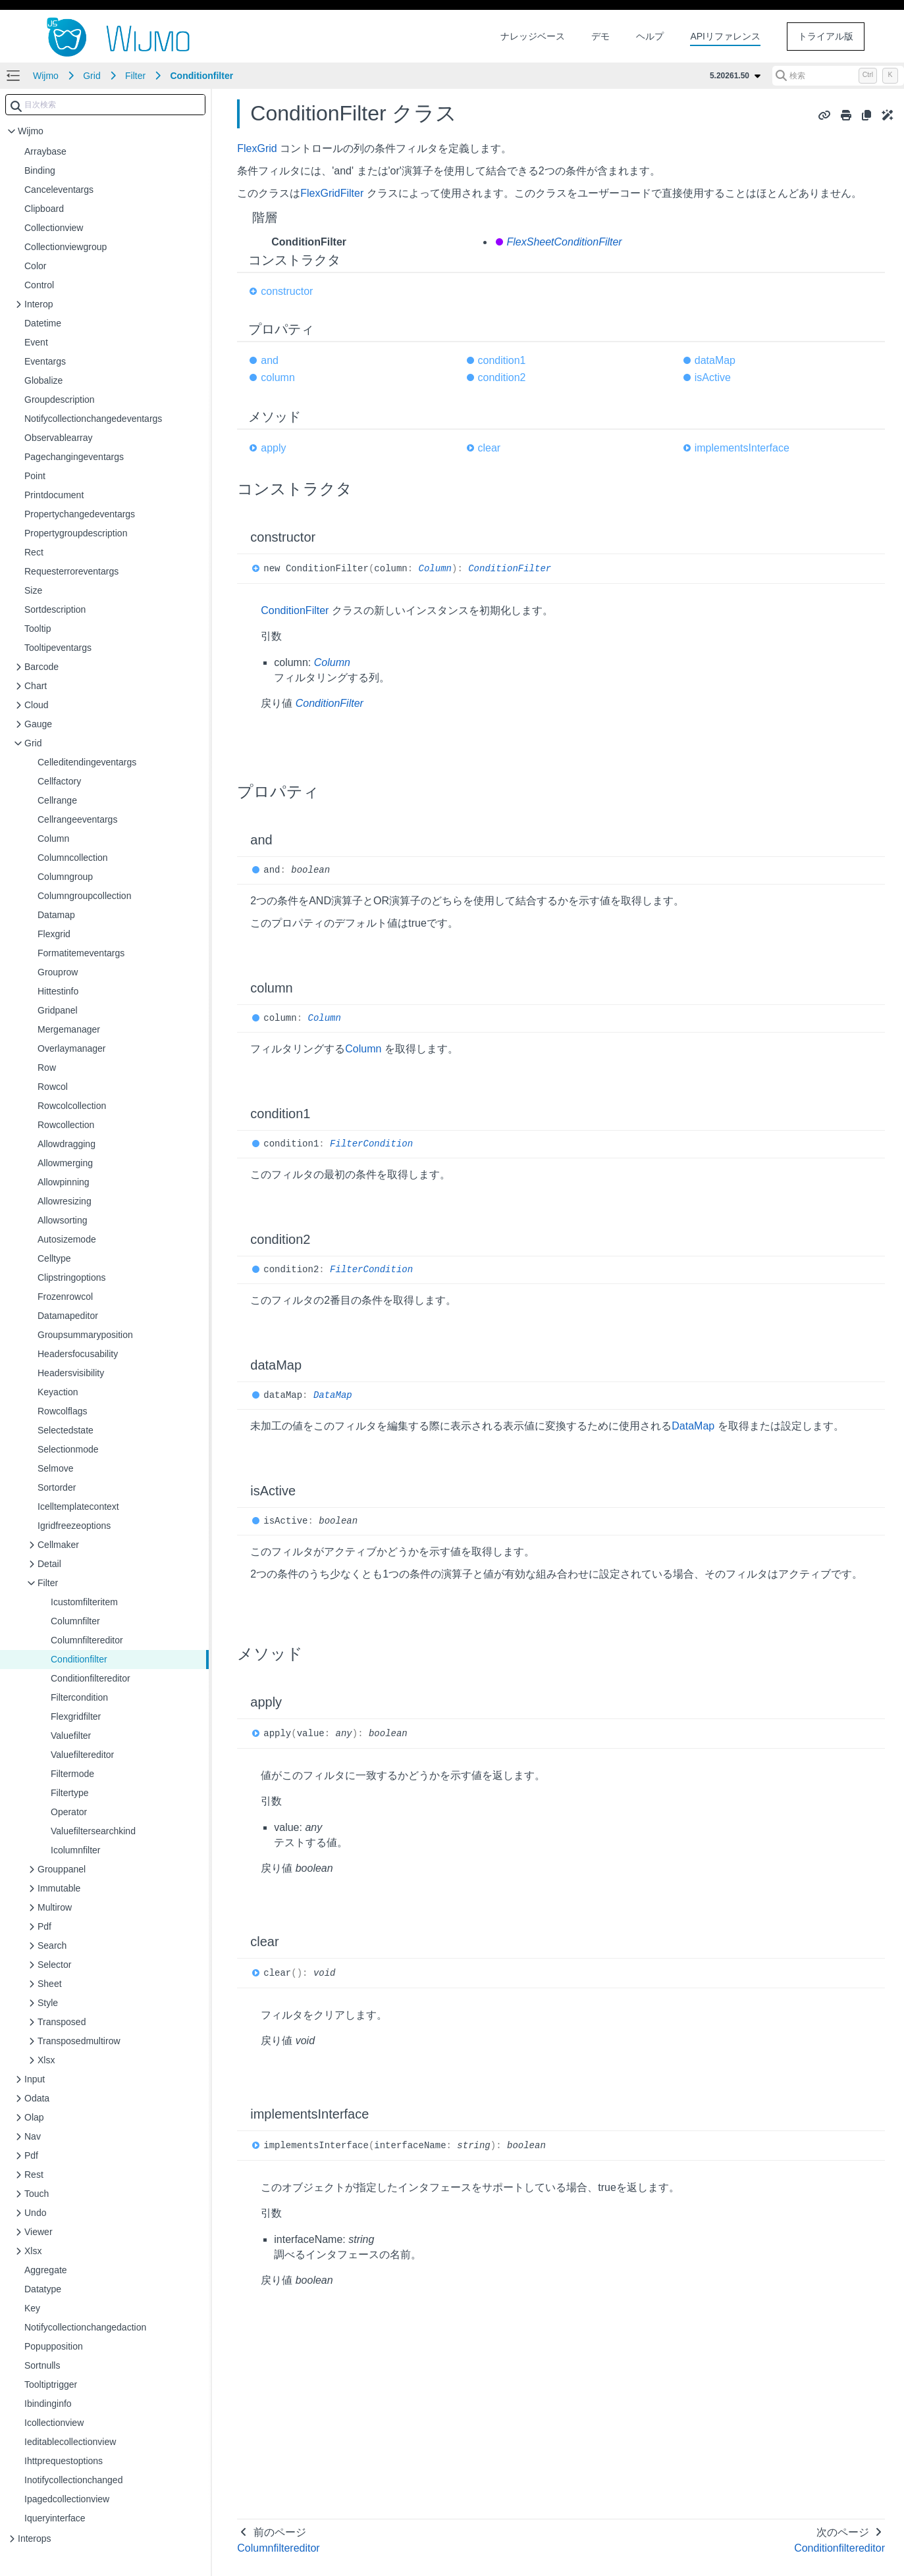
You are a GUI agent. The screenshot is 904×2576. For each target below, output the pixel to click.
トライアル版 (825, 36)
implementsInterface (742, 447)
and (270, 360)
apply (273, 447)
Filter (135, 75)
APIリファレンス (725, 36)
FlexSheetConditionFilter (564, 241)
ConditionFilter (509, 568)
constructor (287, 291)
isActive (713, 377)
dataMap (715, 360)
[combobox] (105, 104)
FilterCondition (371, 1144)
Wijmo (46, 75)
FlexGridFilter (331, 193)
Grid (91, 75)
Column (435, 568)
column (278, 377)
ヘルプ (650, 36)
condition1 (502, 360)
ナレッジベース (532, 36)
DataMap (332, 1395)
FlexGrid (257, 148)
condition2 (502, 377)
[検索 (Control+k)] (838, 76)
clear (489, 447)
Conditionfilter (202, 75)
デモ (600, 36)
